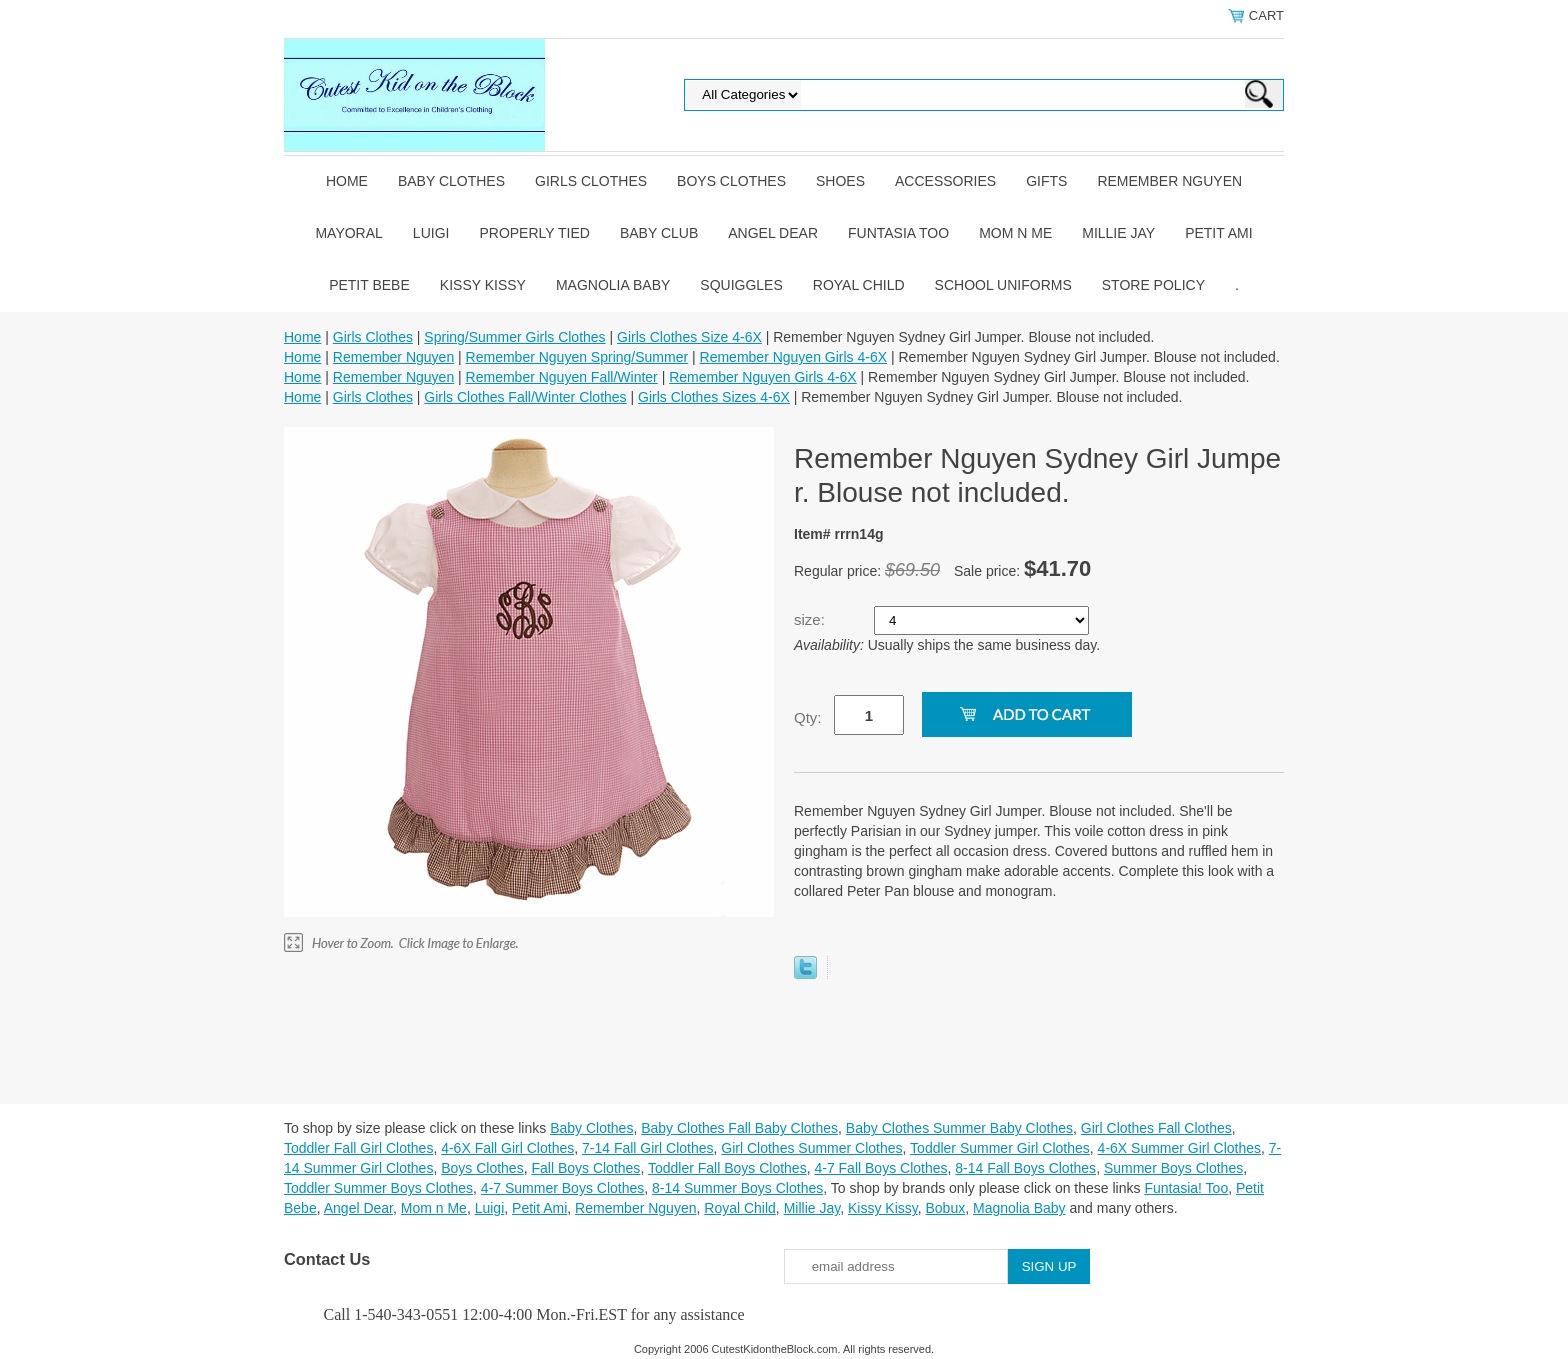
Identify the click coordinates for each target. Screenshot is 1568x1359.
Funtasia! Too (1186, 1188)
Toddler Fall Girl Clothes (358, 1148)
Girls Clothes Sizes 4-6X (714, 397)
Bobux (945, 1208)
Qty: (808, 717)
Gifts (1046, 181)
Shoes (840, 181)
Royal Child (859, 285)
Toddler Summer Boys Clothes (378, 1188)
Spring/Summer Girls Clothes (514, 337)
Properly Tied (534, 233)
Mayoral (348, 233)
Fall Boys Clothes (585, 1168)
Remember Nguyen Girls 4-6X (794, 357)
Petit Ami (1218, 233)
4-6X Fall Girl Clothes (507, 1148)
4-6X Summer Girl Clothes (1179, 1148)
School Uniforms (1003, 285)
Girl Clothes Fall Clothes (1156, 1128)
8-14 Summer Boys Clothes (737, 1188)
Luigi (431, 233)
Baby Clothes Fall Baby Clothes (739, 1128)
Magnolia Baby (613, 285)
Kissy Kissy (483, 285)
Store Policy (1153, 285)
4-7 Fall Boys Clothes (880, 1168)
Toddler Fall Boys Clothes (727, 1168)
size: (811, 619)
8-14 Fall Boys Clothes (1025, 1168)
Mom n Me (1015, 233)
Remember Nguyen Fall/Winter (562, 377)
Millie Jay (1118, 233)
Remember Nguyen (1169, 181)
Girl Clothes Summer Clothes (811, 1148)
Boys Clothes (731, 181)
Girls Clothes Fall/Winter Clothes (525, 397)
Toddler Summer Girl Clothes (1000, 1148)
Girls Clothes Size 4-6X (689, 337)
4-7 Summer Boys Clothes (562, 1188)
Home (347, 181)
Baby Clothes (451, 181)
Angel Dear (773, 233)
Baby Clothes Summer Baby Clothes (959, 1128)
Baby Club (659, 233)
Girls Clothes (591, 181)
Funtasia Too (898, 233)
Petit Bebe (369, 285)
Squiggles (741, 285)
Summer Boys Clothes (1173, 1168)
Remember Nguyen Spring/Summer (577, 357)
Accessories (945, 181)
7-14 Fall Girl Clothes (648, 1148)
